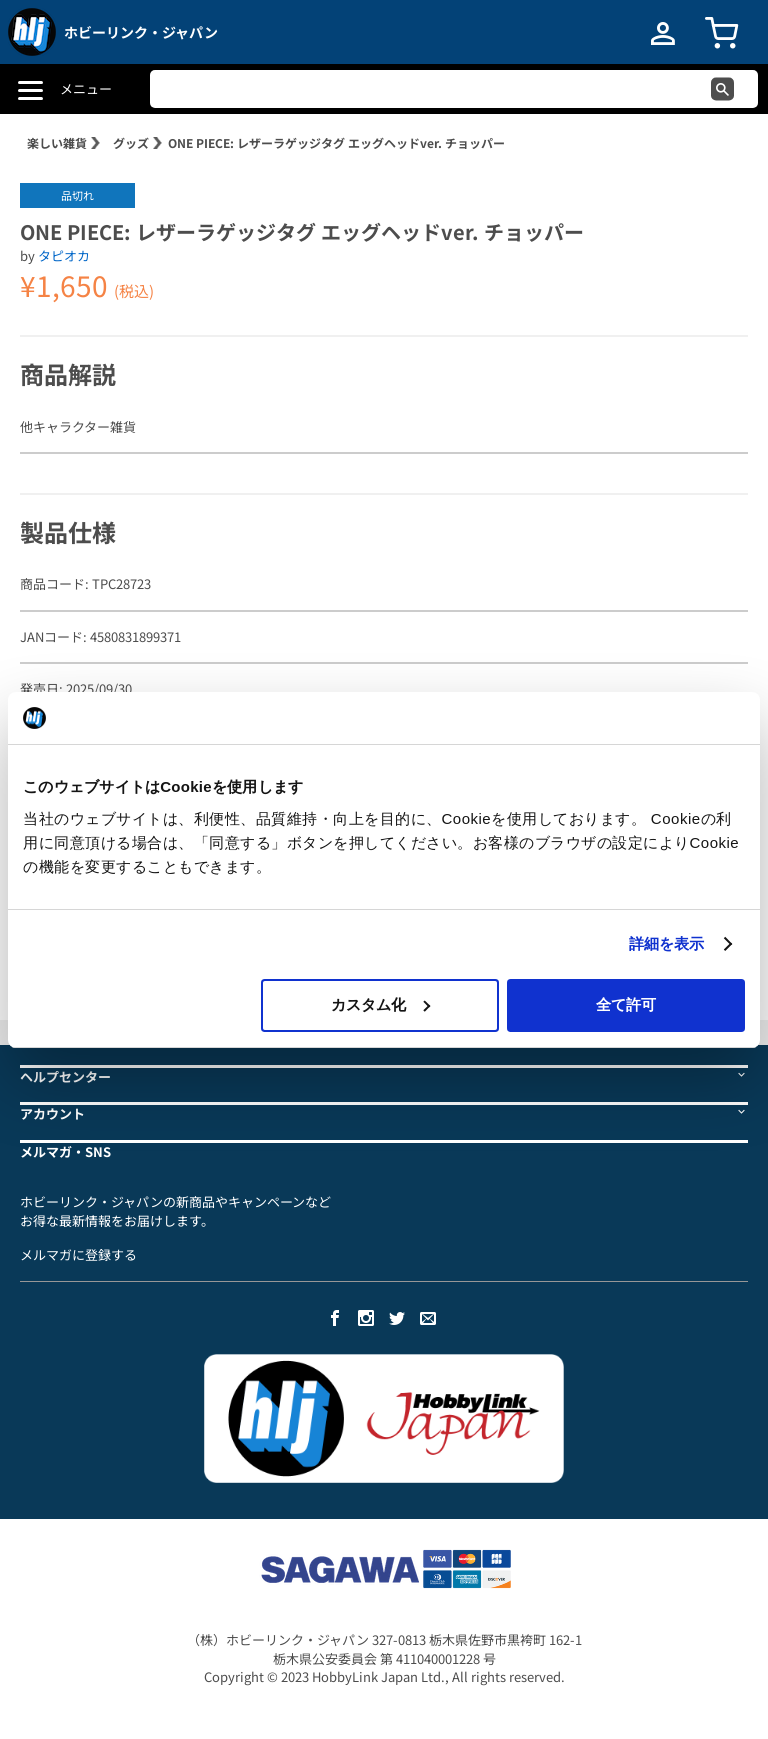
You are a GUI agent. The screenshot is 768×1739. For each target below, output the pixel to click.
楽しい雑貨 (57, 142)
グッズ (131, 142)
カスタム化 (380, 1004)
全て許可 (626, 1004)
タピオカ (64, 255)
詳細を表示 (667, 943)
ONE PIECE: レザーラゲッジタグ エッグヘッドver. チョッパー (336, 142)
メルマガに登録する (78, 1254)
